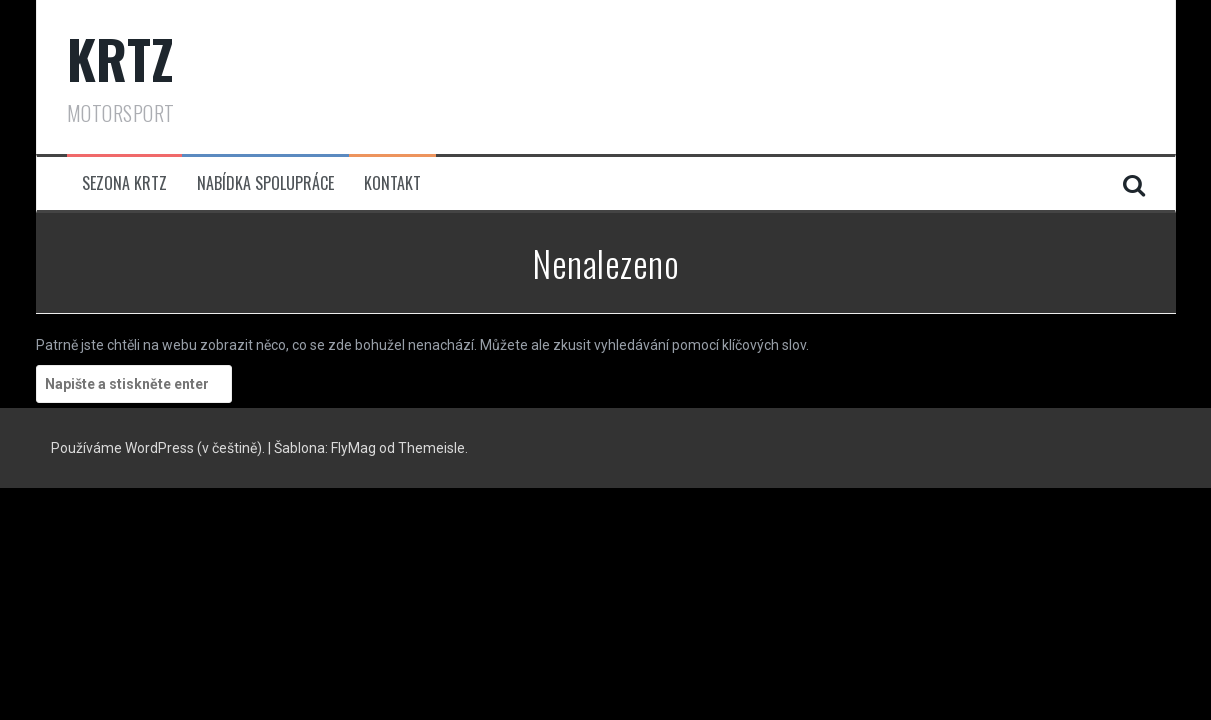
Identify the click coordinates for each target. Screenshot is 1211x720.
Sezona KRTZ (124, 183)
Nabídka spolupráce (265, 183)
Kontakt (392, 183)
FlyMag (353, 448)
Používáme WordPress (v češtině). (159, 448)
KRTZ (121, 58)
